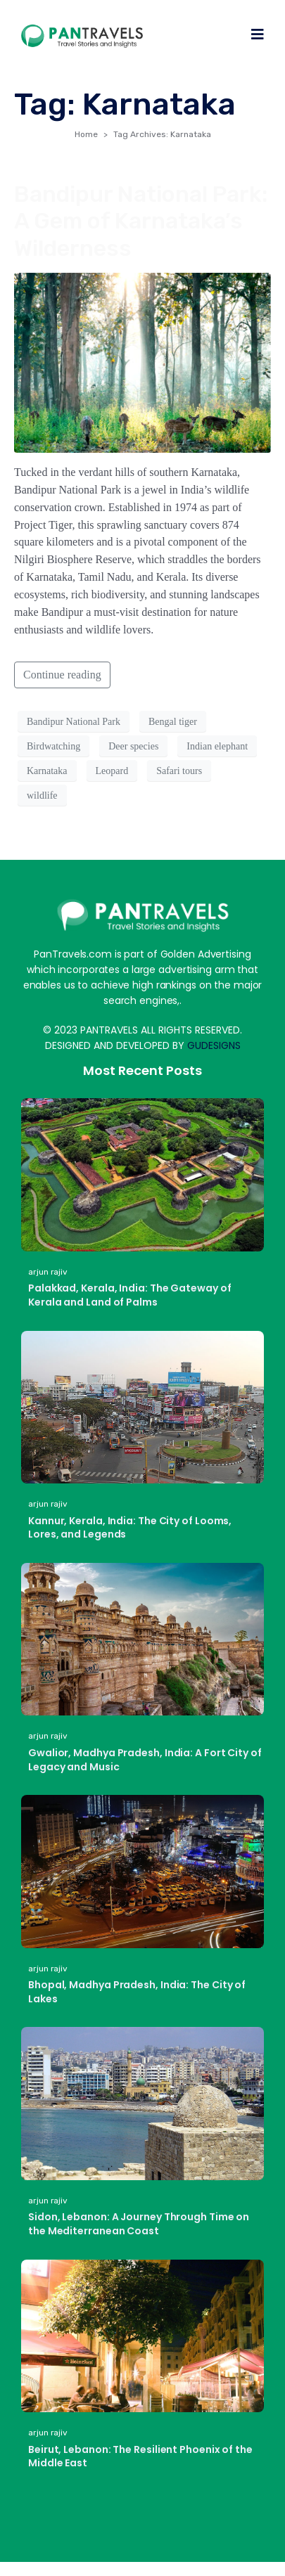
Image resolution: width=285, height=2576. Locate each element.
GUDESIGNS (214, 1045)
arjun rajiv (48, 1272)
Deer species (133, 746)
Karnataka (47, 771)
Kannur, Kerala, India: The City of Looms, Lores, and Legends (130, 1528)
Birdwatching (53, 746)
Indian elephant (217, 746)
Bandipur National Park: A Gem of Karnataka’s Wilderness (140, 221)
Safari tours (179, 771)
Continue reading (62, 675)
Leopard (112, 771)
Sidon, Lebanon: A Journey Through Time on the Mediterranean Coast (138, 2224)
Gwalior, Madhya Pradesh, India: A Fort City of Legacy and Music (145, 1760)
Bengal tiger (172, 721)
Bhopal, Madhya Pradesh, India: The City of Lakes (137, 1992)
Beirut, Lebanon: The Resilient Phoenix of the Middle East (140, 2456)
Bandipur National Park (73, 721)
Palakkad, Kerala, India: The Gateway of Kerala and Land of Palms (130, 1295)
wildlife (42, 795)
